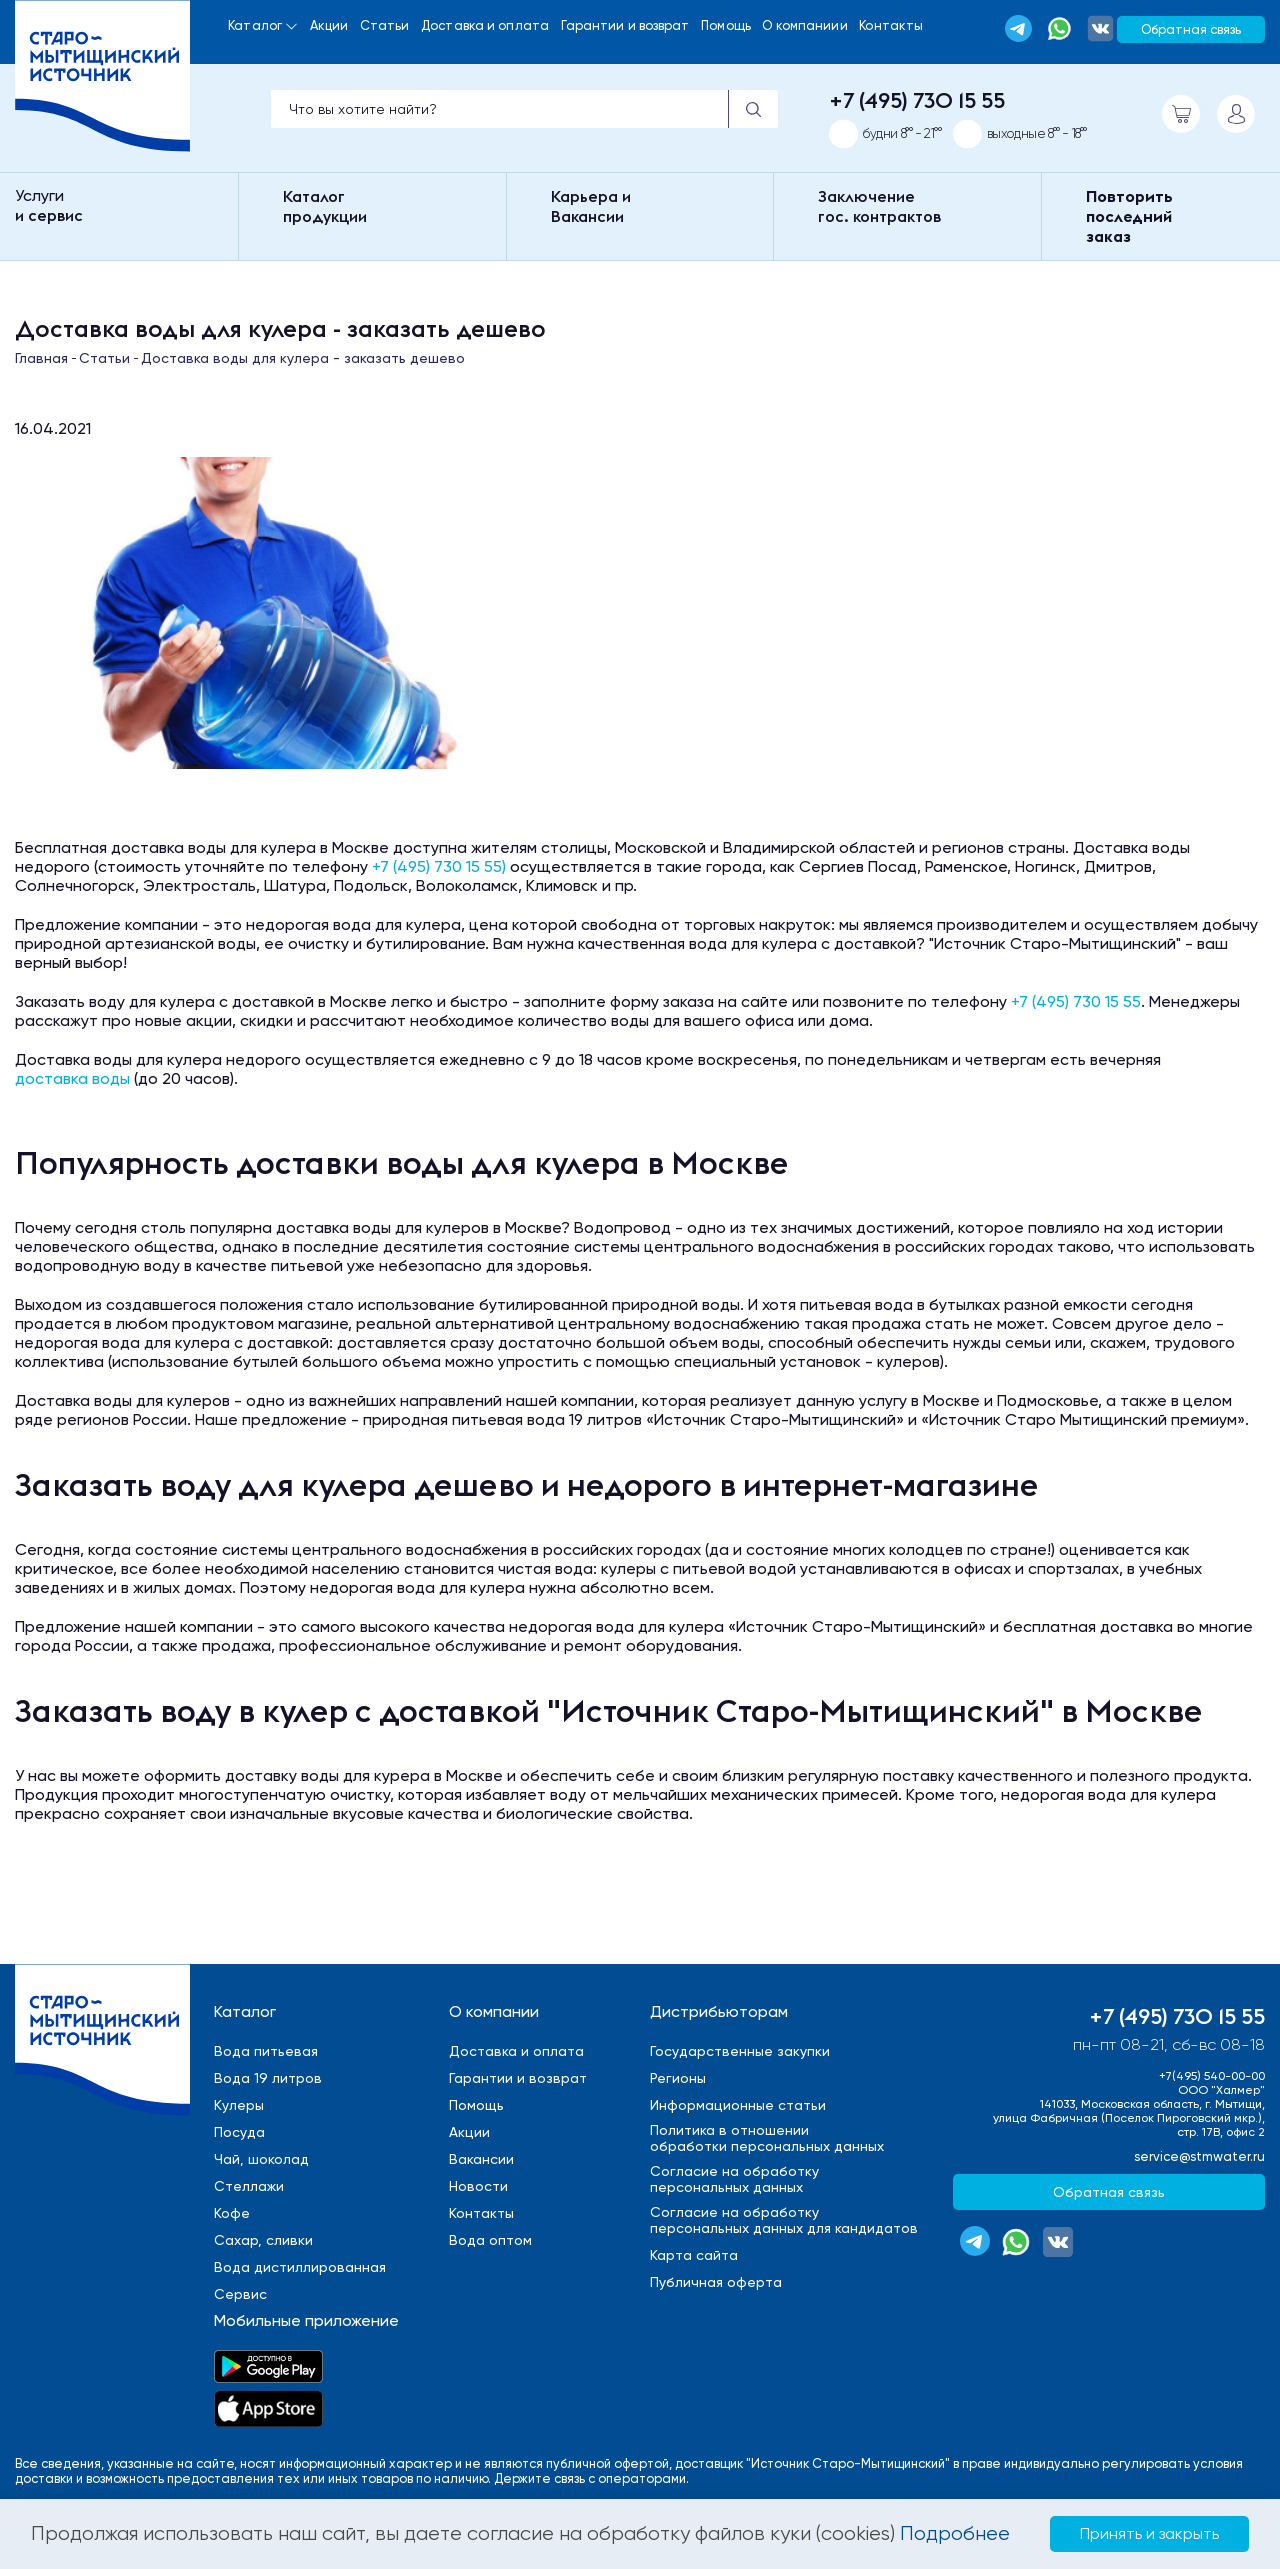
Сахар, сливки (263, 2240)
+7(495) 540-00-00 (1212, 2076)
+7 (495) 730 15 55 (917, 100)
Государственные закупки (740, 2051)
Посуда (239, 2132)
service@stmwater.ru (1199, 2156)
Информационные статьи (738, 2105)
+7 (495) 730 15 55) (439, 866)
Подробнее (955, 2533)
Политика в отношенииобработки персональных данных (767, 2138)
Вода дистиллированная (300, 2267)
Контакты (891, 25)
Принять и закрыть (1149, 2533)
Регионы (678, 2078)
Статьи (385, 25)
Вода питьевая (266, 2051)
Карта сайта (694, 2255)
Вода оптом (490, 2240)
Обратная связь (1191, 29)
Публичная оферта (716, 2282)
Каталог (255, 25)
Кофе (232, 2213)
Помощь (726, 25)
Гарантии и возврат (625, 25)
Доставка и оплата (485, 25)
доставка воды (72, 1078)
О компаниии (804, 25)
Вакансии (481, 2159)
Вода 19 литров (268, 2078)
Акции (329, 25)
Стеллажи (249, 2186)
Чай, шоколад (261, 2159)
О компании (494, 2011)
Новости (478, 2186)
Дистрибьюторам (719, 2011)
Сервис (240, 2294)
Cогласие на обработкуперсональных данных (734, 2179)
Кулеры (239, 2105)
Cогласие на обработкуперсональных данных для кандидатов (784, 2220)
